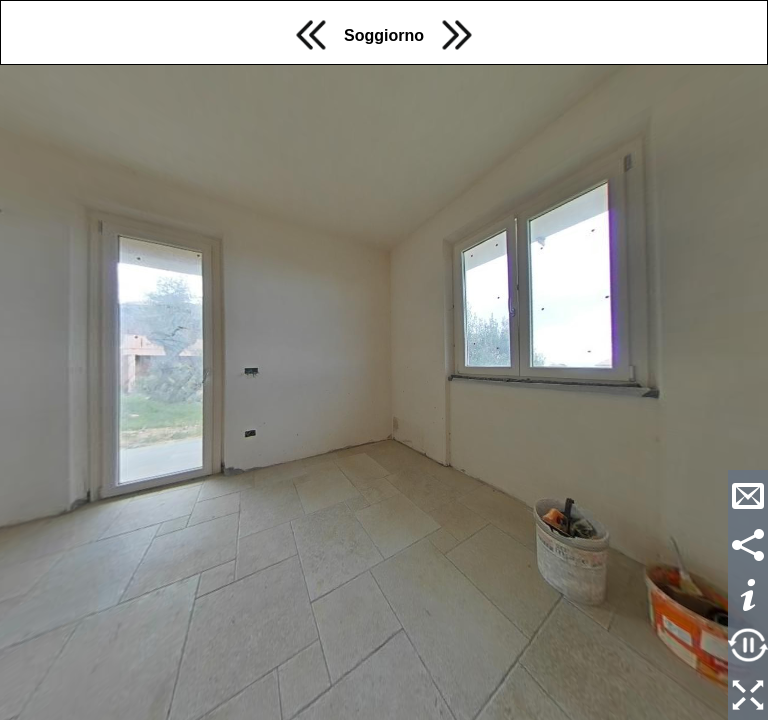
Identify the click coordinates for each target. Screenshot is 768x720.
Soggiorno (384, 35)
